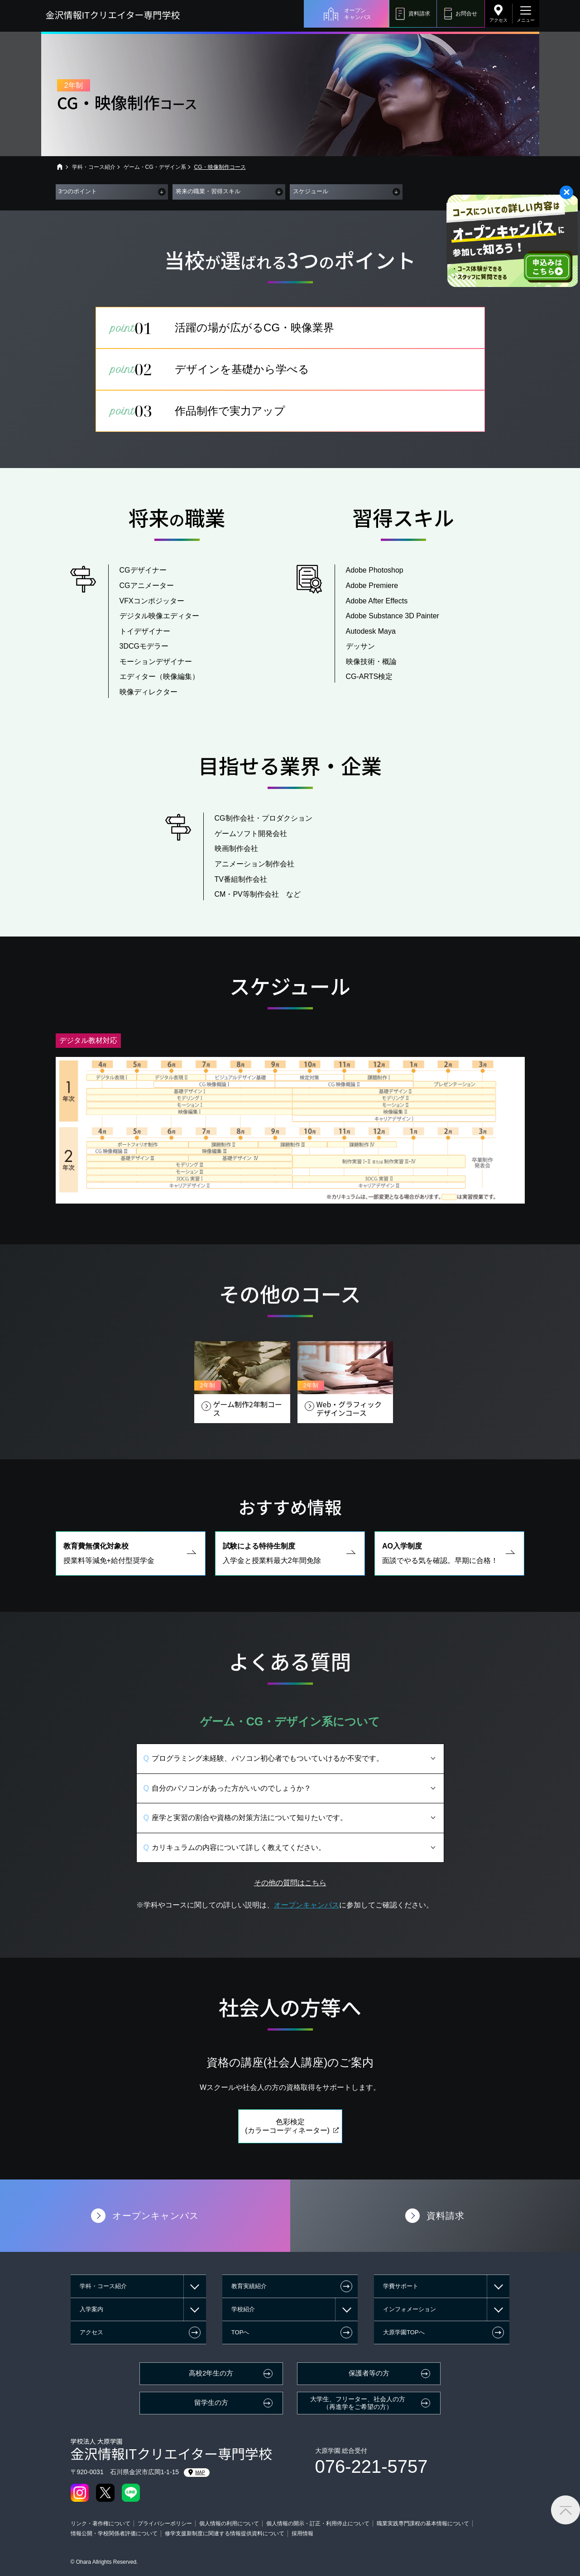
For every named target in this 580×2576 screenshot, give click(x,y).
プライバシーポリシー (165, 2523)
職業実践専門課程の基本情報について (423, 2523)
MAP (196, 2472)
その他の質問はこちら (290, 1899)
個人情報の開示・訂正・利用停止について (317, 2523)
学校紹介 (243, 2309)
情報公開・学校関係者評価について (114, 2533)
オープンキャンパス (357, 13)
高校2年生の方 (211, 2373)
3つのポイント (77, 191)
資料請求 (419, 13)
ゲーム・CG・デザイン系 (155, 167)
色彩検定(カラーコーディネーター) (287, 2142)
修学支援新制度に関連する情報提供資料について (224, 2533)
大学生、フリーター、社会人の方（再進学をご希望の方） (357, 2402)
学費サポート (400, 2286)
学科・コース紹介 (93, 167)
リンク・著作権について (100, 2523)
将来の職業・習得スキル (208, 191)
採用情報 (302, 2533)
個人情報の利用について (229, 2523)
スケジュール (310, 191)
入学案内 (91, 2309)
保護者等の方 (369, 2373)
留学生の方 (211, 2402)
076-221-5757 (371, 2466)
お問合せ (466, 13)
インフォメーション (409, 2309)
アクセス (498, 20)
